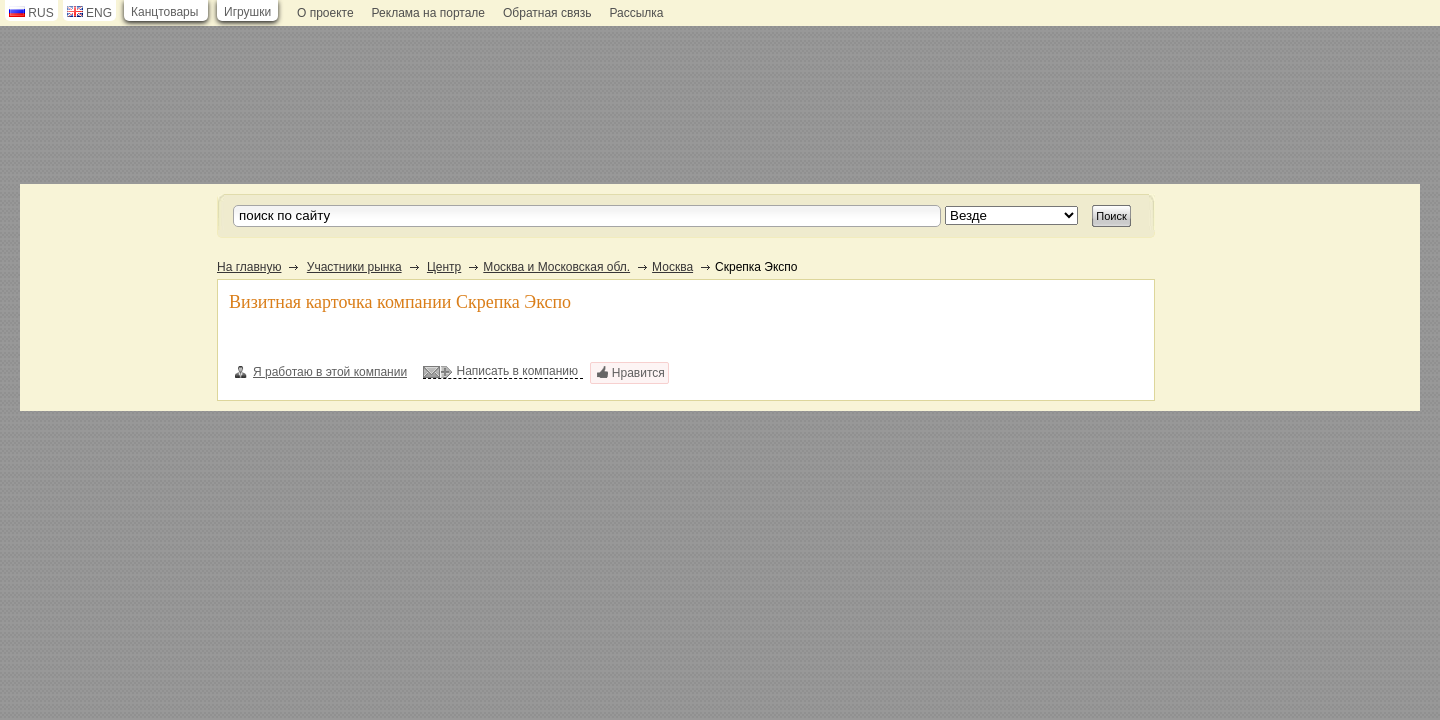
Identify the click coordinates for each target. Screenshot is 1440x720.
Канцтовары (164, 12)
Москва (672, 267)
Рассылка (636, 13)
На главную (249, 267)
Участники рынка (354, 267)
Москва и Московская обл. (556, 267)
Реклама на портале (428, 13)
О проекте (325, 13)
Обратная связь (547, 13)
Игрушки (247, 12)
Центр (444, 267)
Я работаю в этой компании (321, 372)
